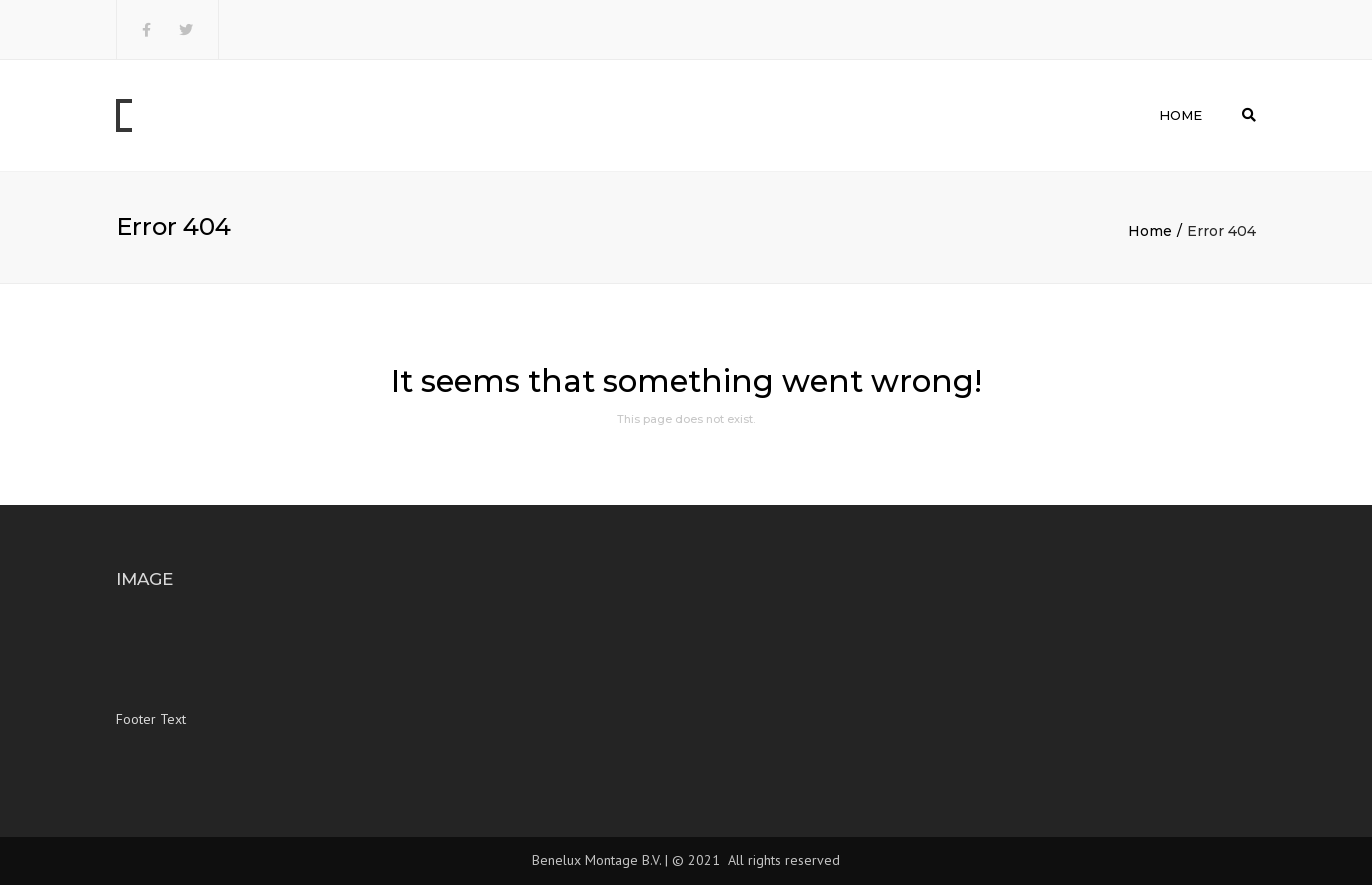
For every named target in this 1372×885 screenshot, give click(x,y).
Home (1180, 115)
